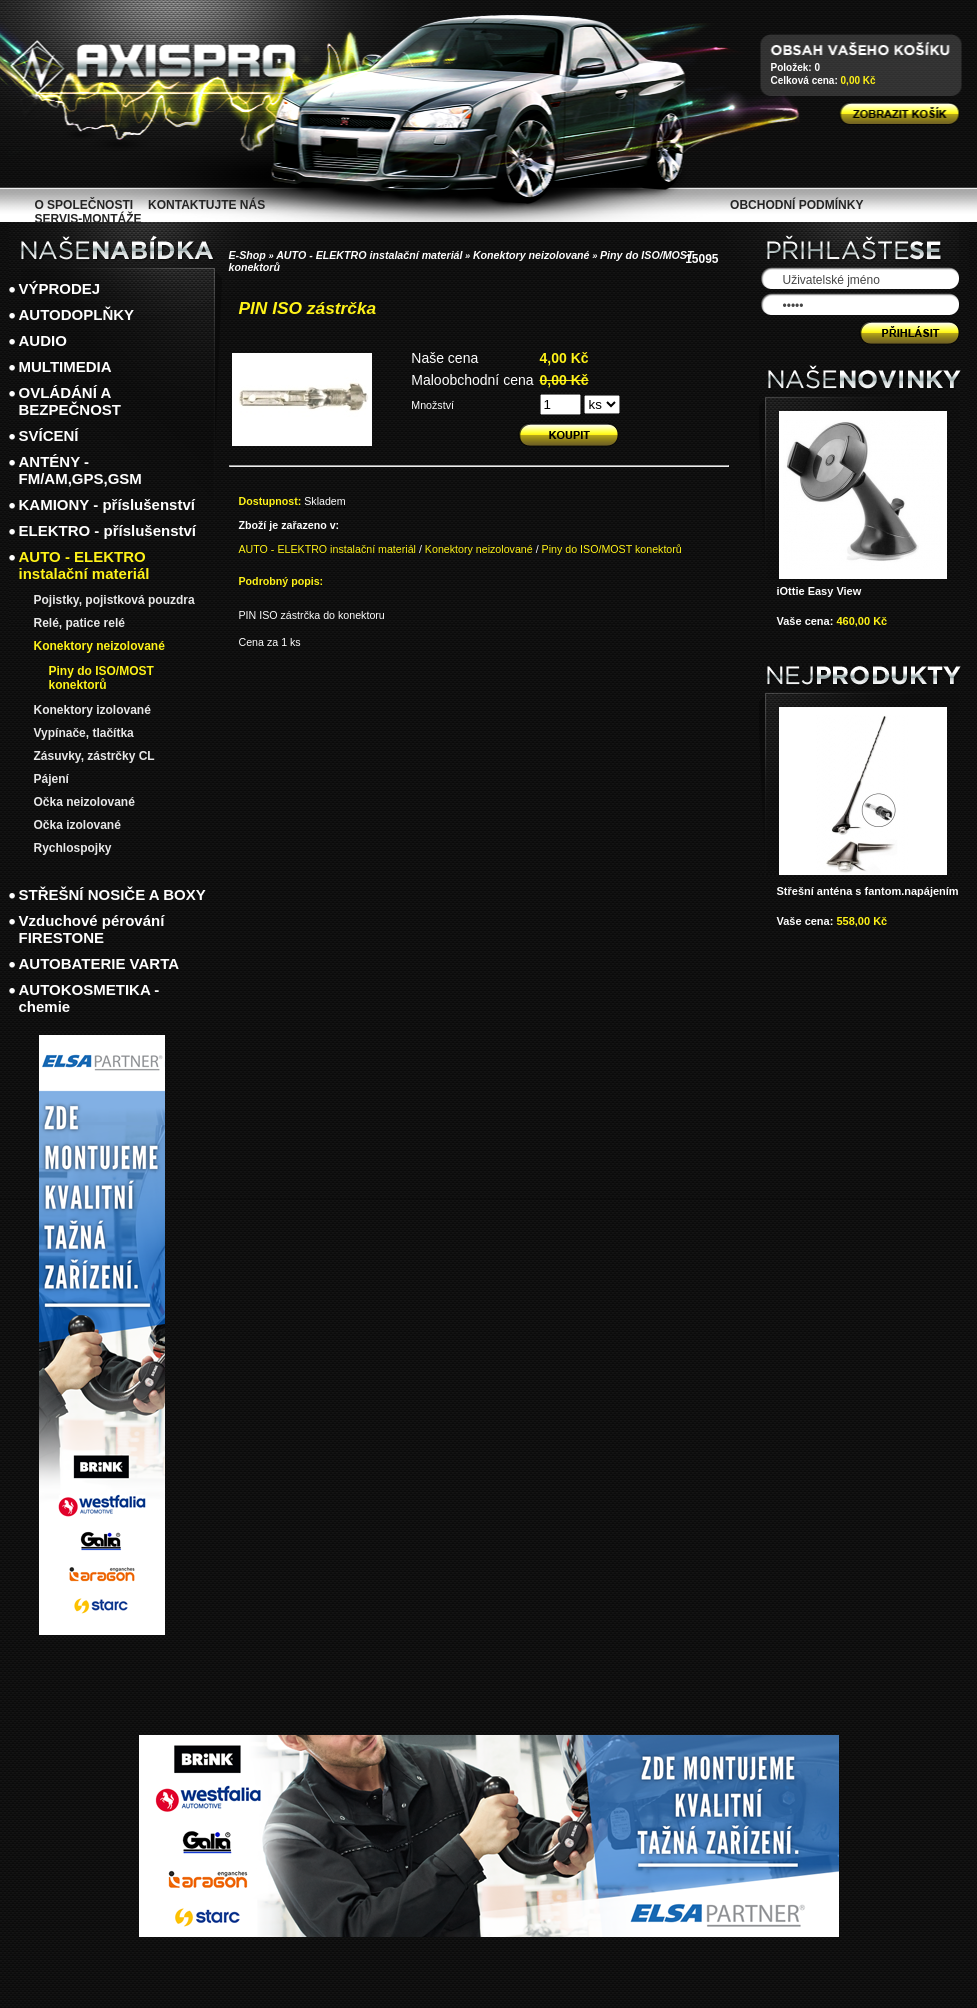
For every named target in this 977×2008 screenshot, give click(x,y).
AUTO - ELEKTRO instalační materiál (369, 255)
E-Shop (247, 255)
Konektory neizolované (531, 255)
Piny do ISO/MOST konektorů (612, 549)
